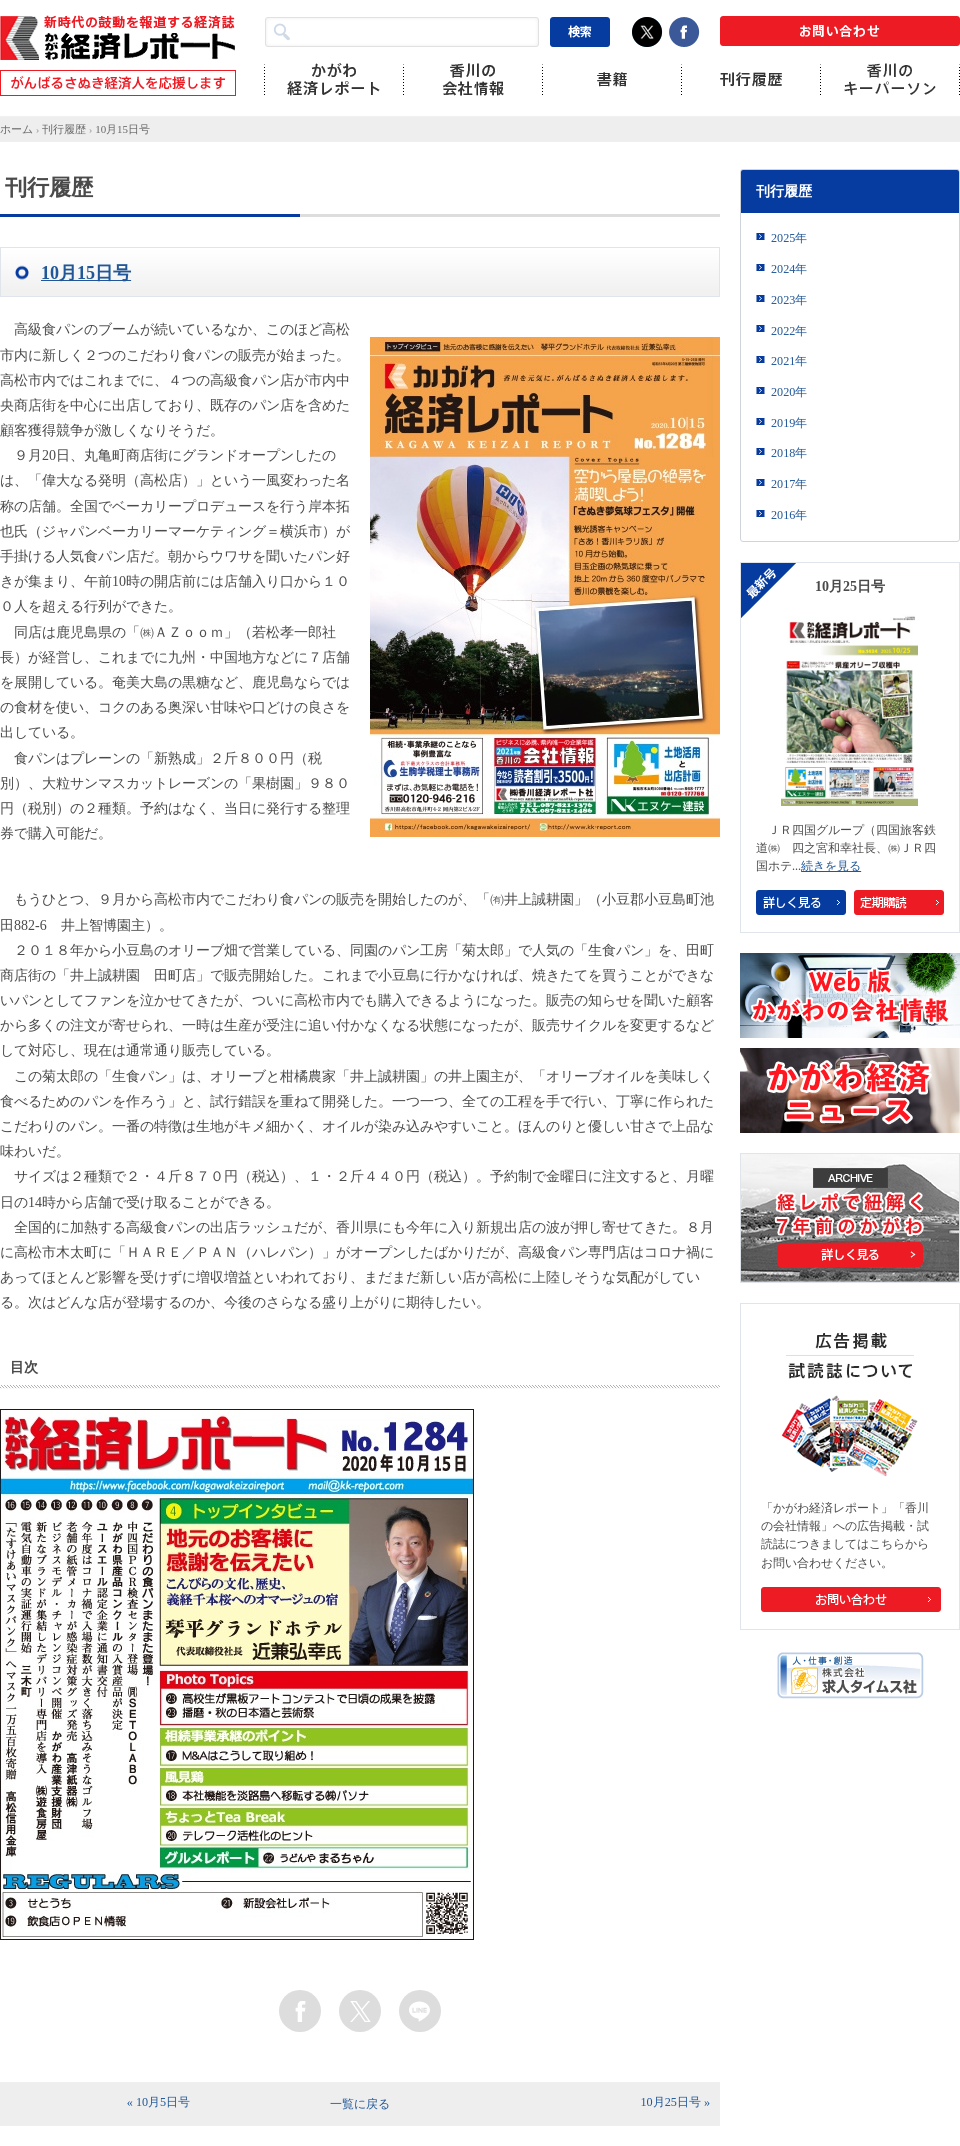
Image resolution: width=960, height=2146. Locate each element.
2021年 (789, 361)
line (420, 2011)
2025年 (789, 238)
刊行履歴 (64, 129)
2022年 (789, 331)
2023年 (789, 300)
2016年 (789, 515)
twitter (360, 2011)
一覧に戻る (360, 2104)
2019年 (789, 423)
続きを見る (831, 866)
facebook (300, 2011)
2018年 (789, 453)
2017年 (789, 484)
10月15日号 (122, 129)
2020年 (789, 392)
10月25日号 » (675, 2102)
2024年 (789, 269)
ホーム (16, 129)
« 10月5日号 (158, 2102)
